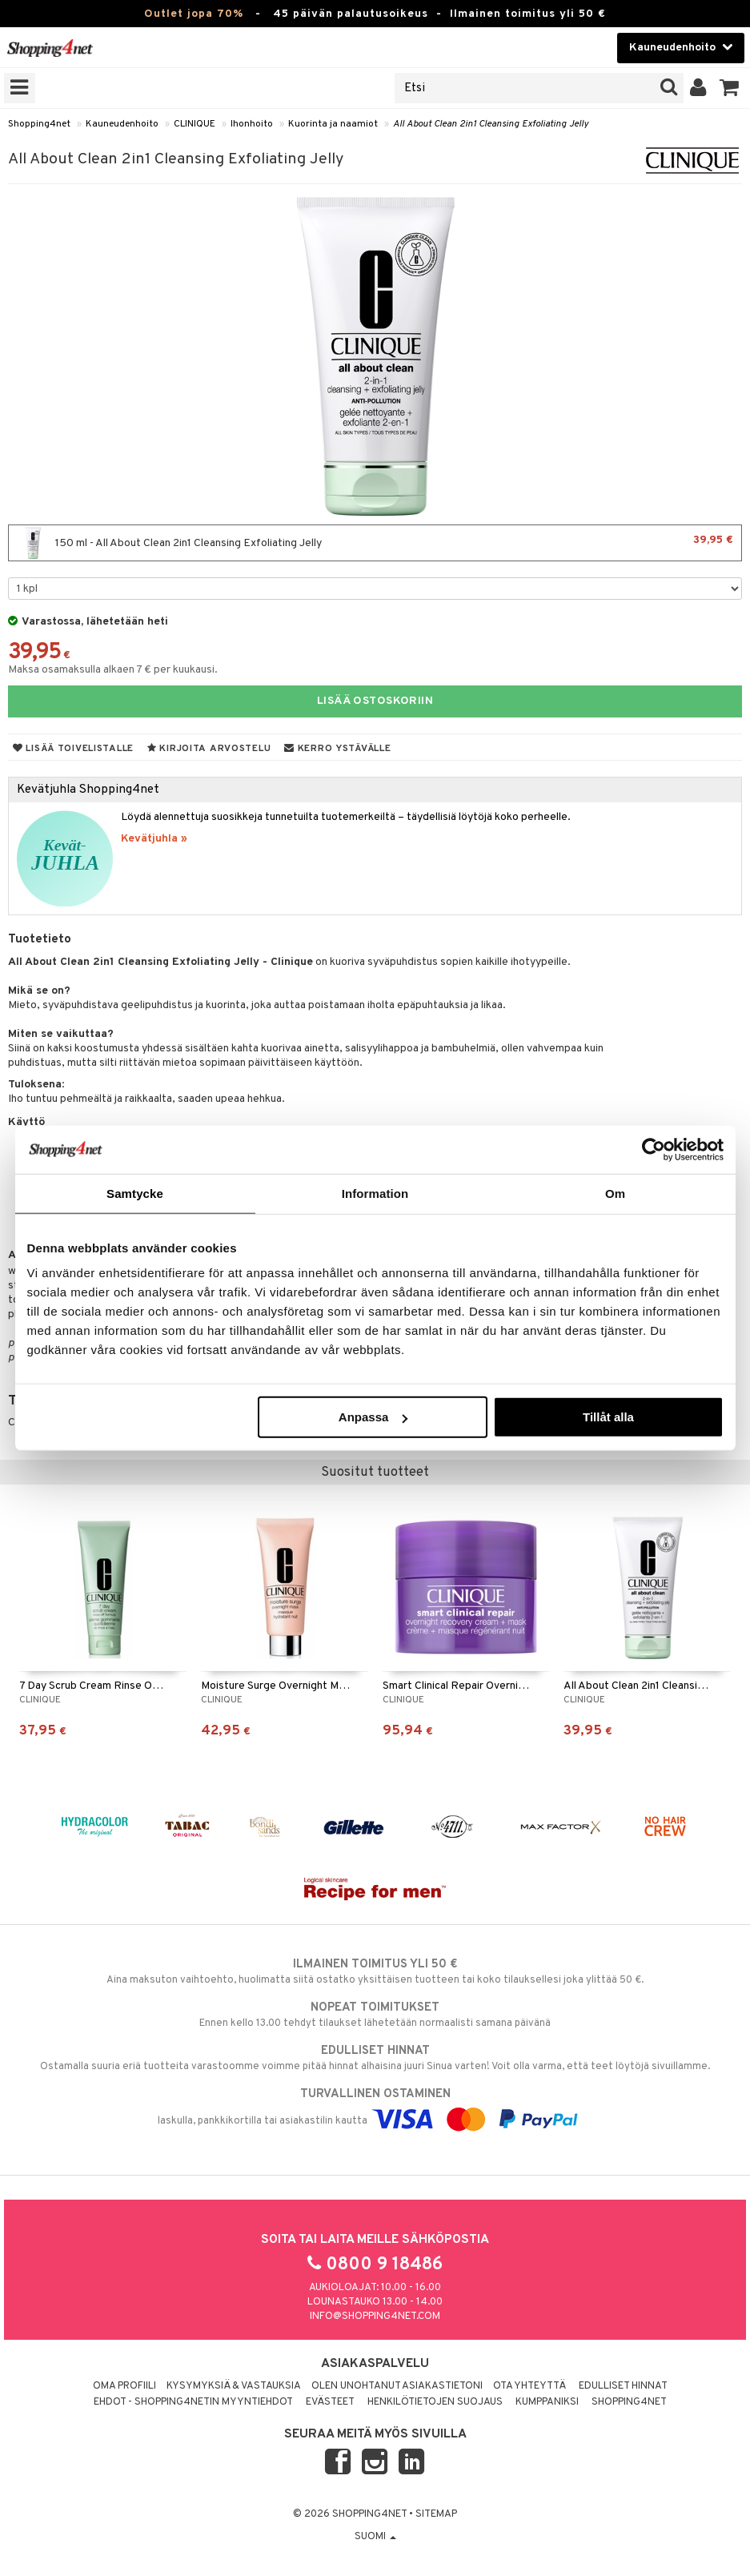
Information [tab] (375, 1193)
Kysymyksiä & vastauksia (233, 2386)
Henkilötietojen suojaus (435, 2402)
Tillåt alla (608, 1417)
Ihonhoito (252, 124)
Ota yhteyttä (529, 2386)
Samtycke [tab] (134, 1193)
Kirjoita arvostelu (209, 748)
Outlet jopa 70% (193, 14)
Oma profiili (124, 2386)
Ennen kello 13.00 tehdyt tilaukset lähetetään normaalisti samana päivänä (375, 2014)
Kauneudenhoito (122, 124)
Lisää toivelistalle (73, 748)
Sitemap (436, 2514)
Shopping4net (39, 124)
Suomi (375, 2536)
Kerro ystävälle (337, 748)
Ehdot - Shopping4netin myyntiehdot (193, 2402)
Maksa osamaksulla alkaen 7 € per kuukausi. (113, 670)
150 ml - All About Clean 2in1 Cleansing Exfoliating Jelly (375, 543)
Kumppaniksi (547, 2402)
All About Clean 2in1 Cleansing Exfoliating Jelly (490, 124)
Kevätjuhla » (154, 839)
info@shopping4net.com (375, 2316)
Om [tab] (615, 1193)
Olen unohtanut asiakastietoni (397, 2386)
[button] (729, 88)
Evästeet (330, 2402)
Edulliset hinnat (623, 2386)
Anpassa (373, 1417)
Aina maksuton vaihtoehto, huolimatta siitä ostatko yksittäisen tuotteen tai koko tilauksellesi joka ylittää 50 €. (375, 1971)
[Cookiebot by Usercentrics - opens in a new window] (654, 1149)
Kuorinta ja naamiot (333, 124)
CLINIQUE (194, 124)
